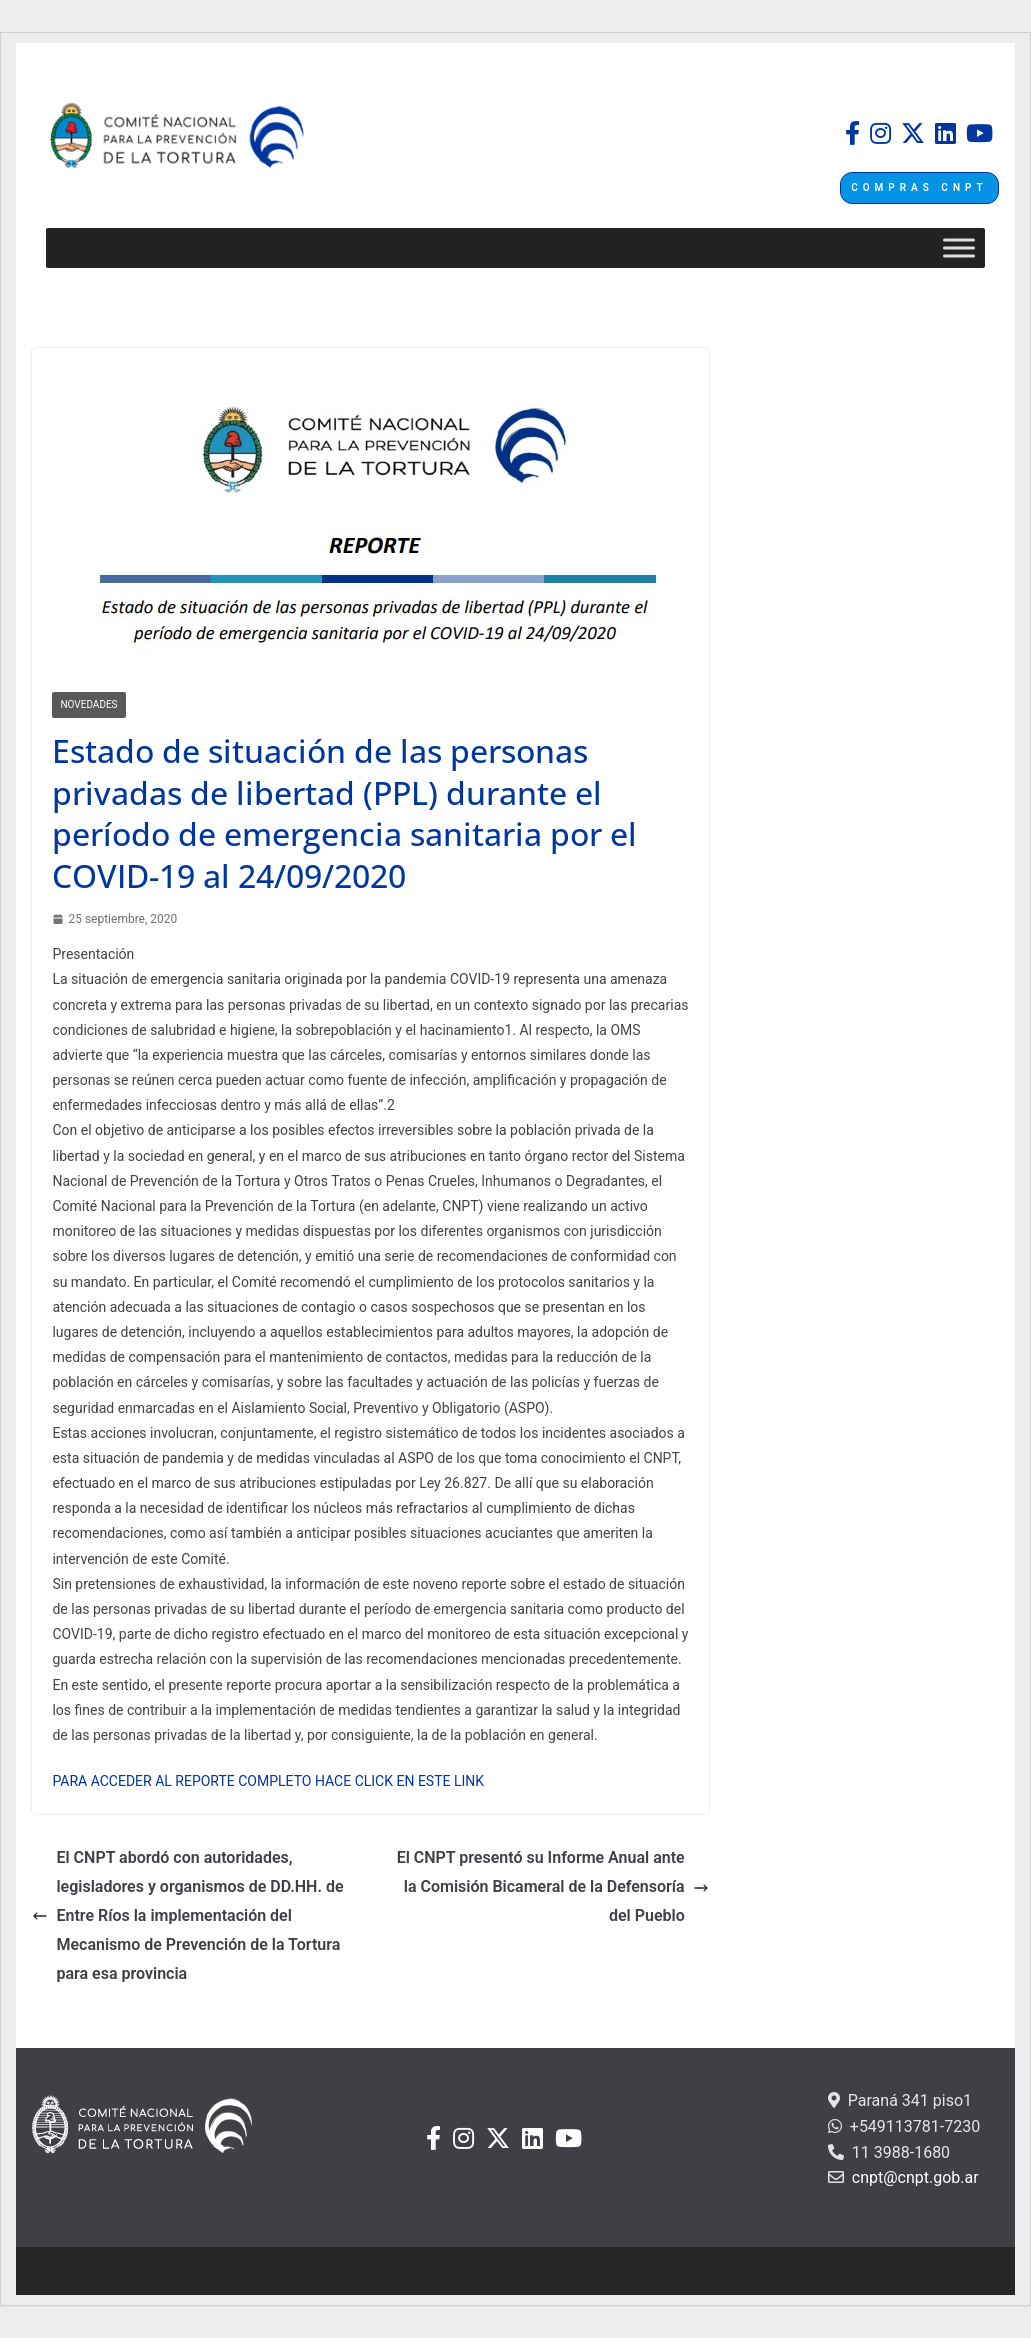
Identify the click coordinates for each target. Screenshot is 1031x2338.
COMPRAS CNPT (919, 187)
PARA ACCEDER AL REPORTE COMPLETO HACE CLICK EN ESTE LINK (268, 1781)
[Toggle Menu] (959, 248)
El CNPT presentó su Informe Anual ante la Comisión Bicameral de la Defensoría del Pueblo (553, 1886)
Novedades (88, 704)
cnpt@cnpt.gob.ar (913, 2177)
